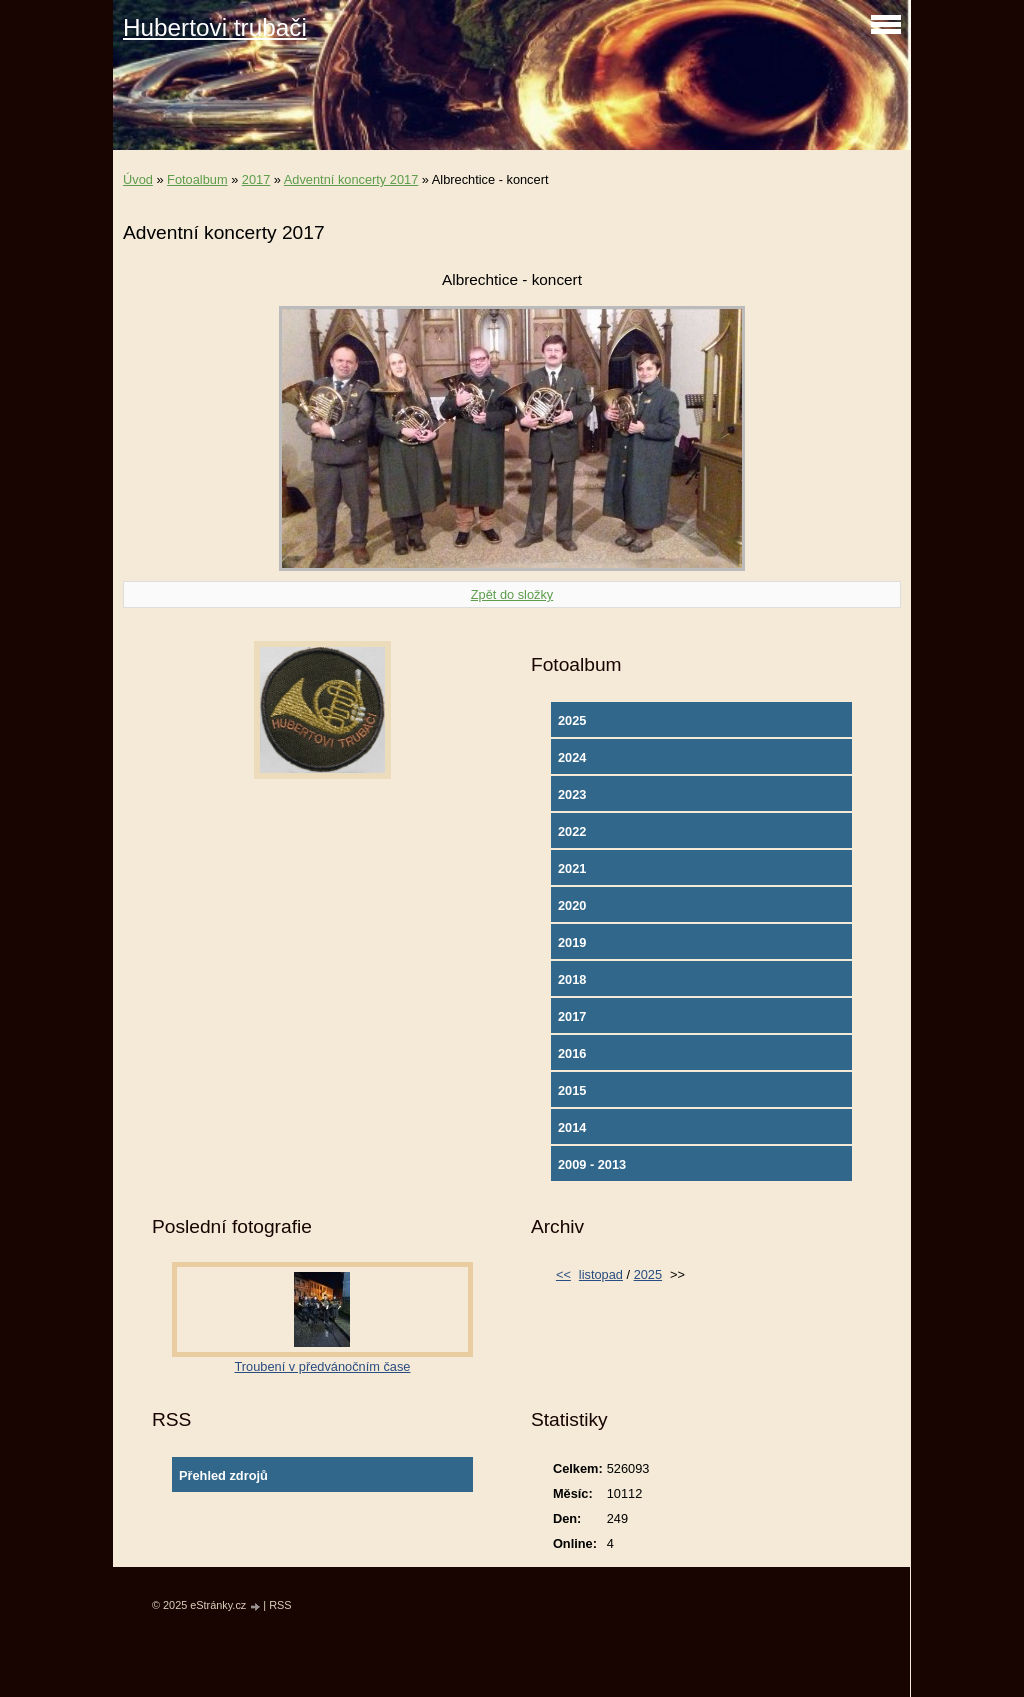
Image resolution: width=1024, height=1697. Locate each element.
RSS (280, 1605)
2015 (572, 1090)
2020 (572, 905)
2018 (572, 979)
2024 (572, 757)
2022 (572, 831)
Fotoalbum (197, 179)
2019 (572, 942)
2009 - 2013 (592, 1164)
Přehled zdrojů (223, 1475)
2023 (572, 794)
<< (563, 1274)
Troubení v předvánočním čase (323, 1366)
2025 (572, 720)
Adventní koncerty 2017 (351, 179)
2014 (572, 1127)
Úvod (138, 179)
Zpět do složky (512, 594)
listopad (601, 1274)
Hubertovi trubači (215, 27)
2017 (256, 179)
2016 (572, 1053)
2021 (572, 868)
